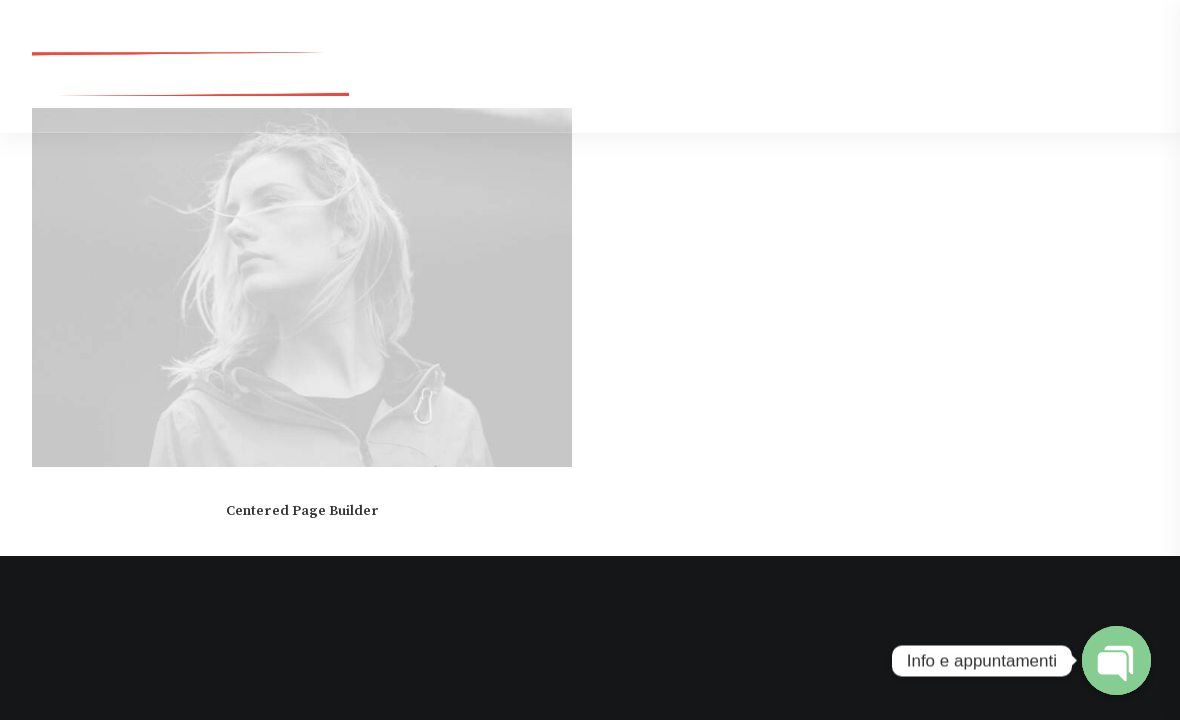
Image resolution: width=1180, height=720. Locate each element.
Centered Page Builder (302, 511)
